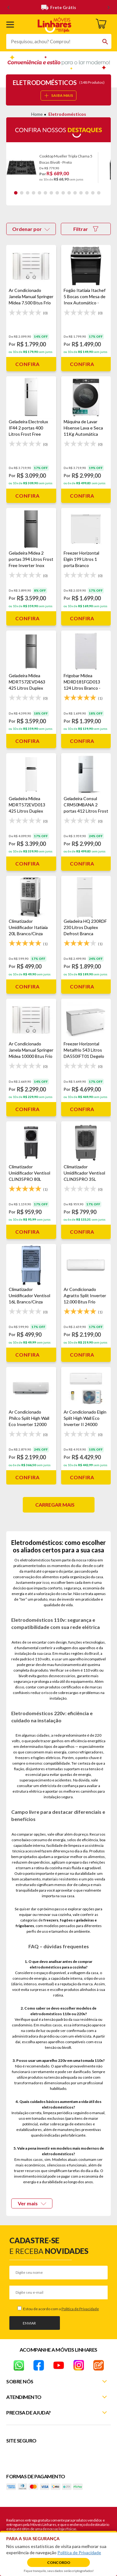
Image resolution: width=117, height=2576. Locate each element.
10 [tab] (69, 193)
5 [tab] (39, 193)
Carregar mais (55, 1505)
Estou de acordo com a (60, 2308)
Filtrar (85, 229)
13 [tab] (87, 193)
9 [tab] (63, 193)
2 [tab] (21, 193)
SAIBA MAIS (58, 95)
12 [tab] (81, 193)
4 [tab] (33, 193)
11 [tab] (75, 193)
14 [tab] (93, 193)
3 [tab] (27, 193)
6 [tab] (45, 193)
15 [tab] (98, 193)
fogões (66, 1920)
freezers (50, 1920)
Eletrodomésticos (67, 114)
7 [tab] (51, 193)
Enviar (29, 2323)
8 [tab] (57, 193)
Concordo (58, 2562)
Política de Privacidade (80, 2308)
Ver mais (32, 2203)
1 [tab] (15, 193)
